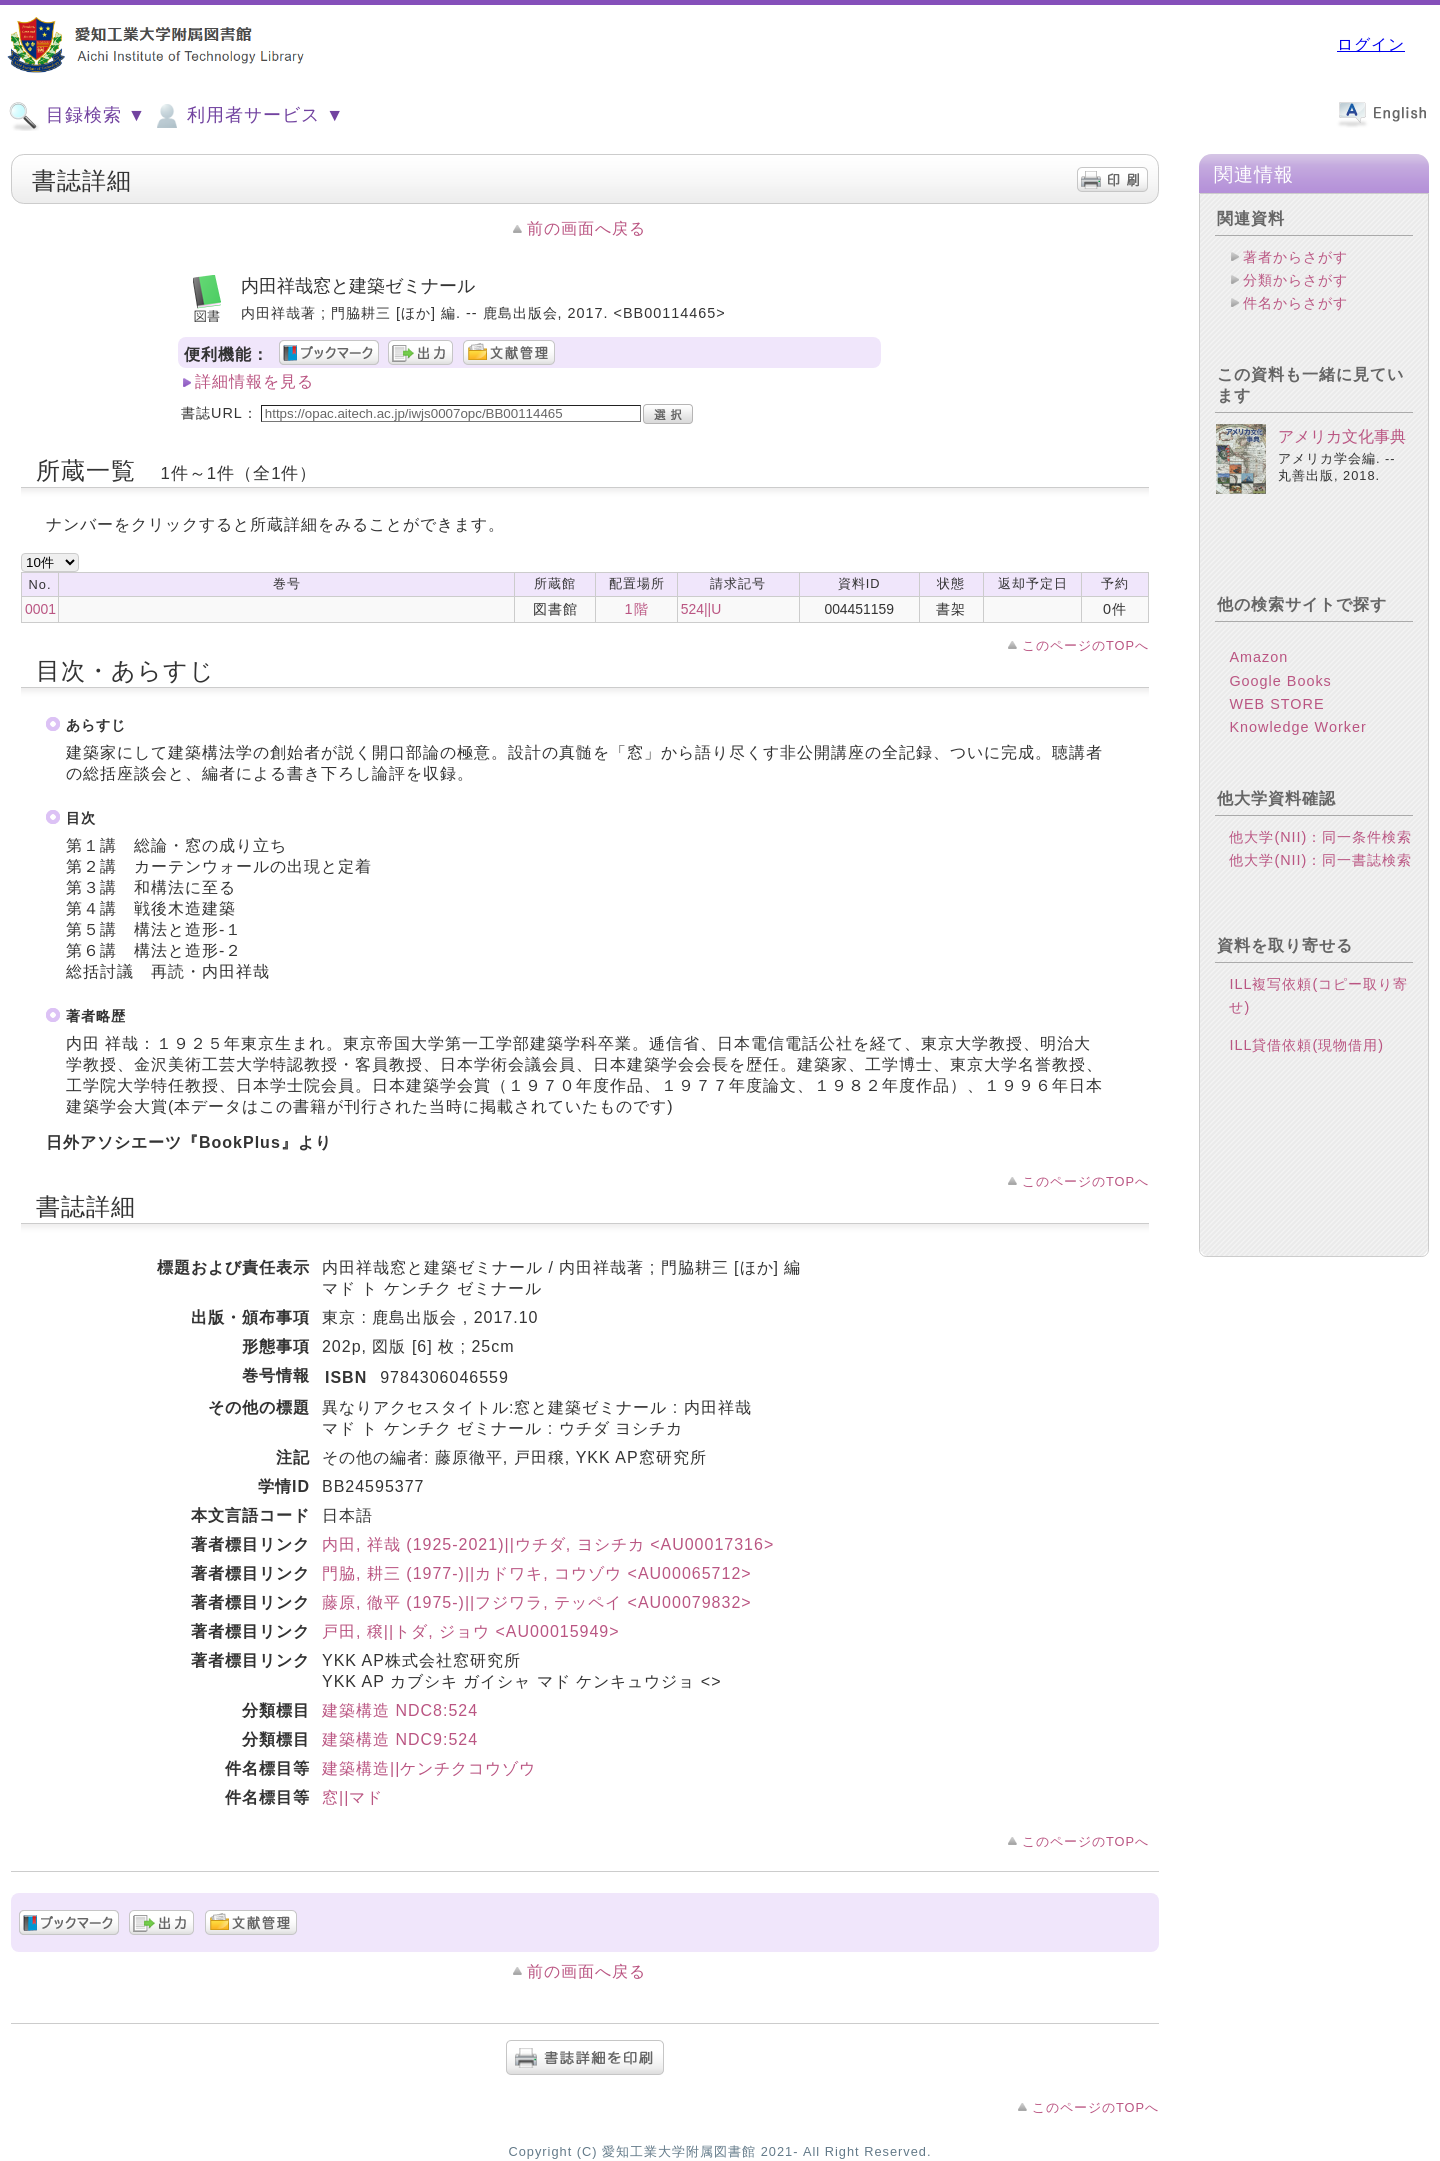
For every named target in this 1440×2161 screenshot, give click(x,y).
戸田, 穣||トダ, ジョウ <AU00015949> (471, 1631)
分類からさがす (1295, 280)
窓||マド (352, 1797)
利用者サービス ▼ (247, 116)
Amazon (1258, 673)
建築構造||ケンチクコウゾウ (429, 1768)
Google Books (1280, 697)
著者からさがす (1295, 257)
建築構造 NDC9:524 (400, 1739)
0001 (40, 609)
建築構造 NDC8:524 (400, 1710)
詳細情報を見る (254, 381)
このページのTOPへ (1085, 645)
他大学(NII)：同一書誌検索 (1320, 876)
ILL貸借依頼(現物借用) (1306, 1061)
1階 (637, 609)
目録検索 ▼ (77, 116)
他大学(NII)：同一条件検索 (1320, 853)
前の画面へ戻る (586, 228)
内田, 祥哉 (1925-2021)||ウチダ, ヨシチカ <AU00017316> (548, 1544)
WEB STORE (1276, 720)
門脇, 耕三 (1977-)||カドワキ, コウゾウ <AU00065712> (537, 1573)
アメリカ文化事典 (1342, 452)
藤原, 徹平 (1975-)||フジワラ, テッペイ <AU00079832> (537, 1602)
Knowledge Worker (1297, 743)
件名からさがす (1295, 303)
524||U (701, 609)
